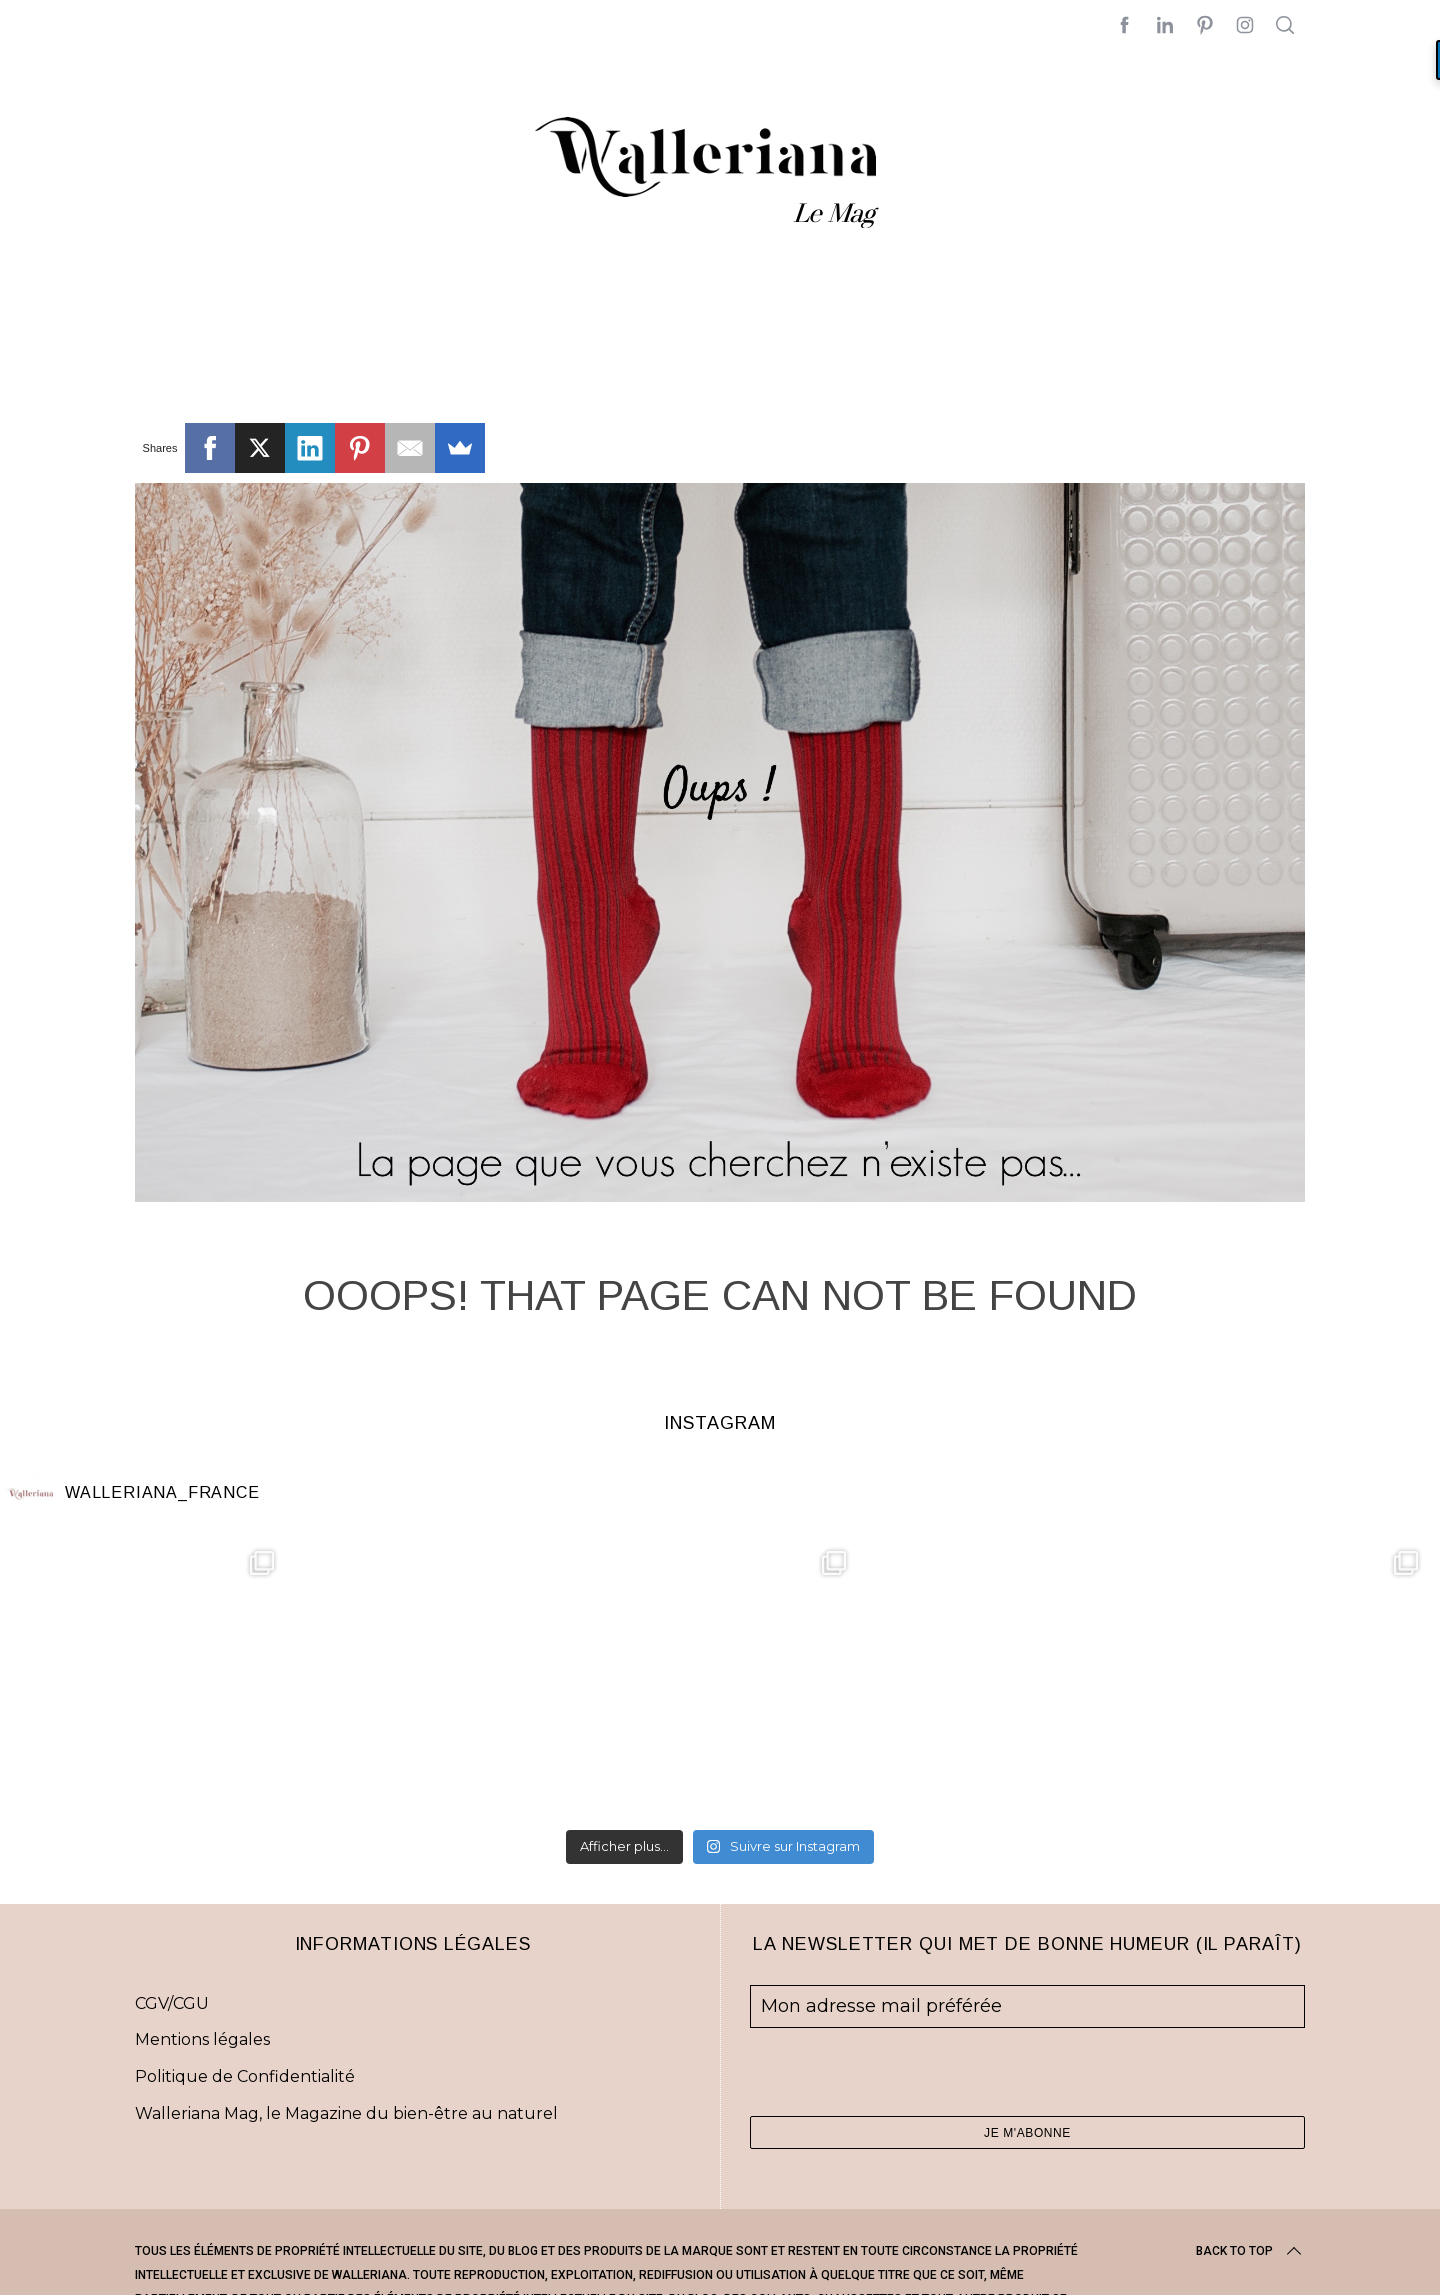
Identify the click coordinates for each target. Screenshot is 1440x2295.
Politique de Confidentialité (245, 2076)
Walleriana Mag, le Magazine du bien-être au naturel (346, 2113)
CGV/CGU (172, 2003)
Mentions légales (202, 2039)
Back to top (1250, 2251)
